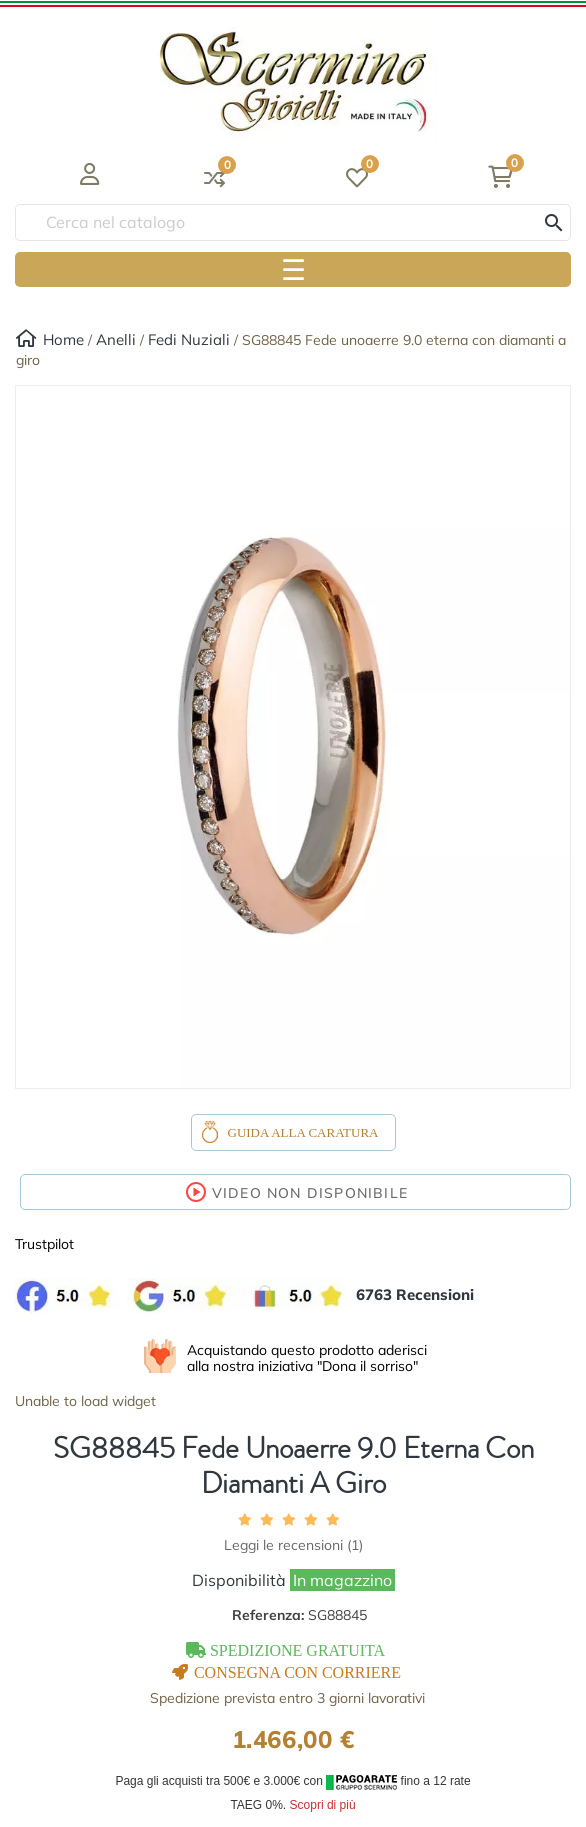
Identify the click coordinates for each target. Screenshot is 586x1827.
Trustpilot (44, 1244)
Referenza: (299, 1615)
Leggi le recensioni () (293, 1545)
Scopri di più (323, 1805)
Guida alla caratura (303, 1132)
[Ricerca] (293, 222)
